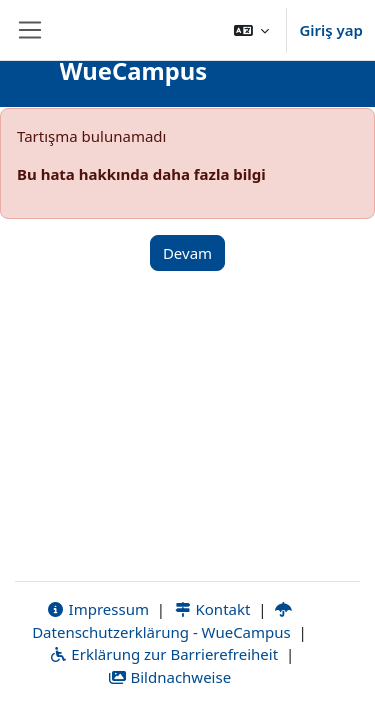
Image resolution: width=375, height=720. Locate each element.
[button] (252, 30)
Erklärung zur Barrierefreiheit (163, 654)
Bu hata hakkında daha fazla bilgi (141, 174)
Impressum (97, 609)
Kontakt (212, 609)
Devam (187, 253)
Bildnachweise (169, 677)
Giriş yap (331, 30)
